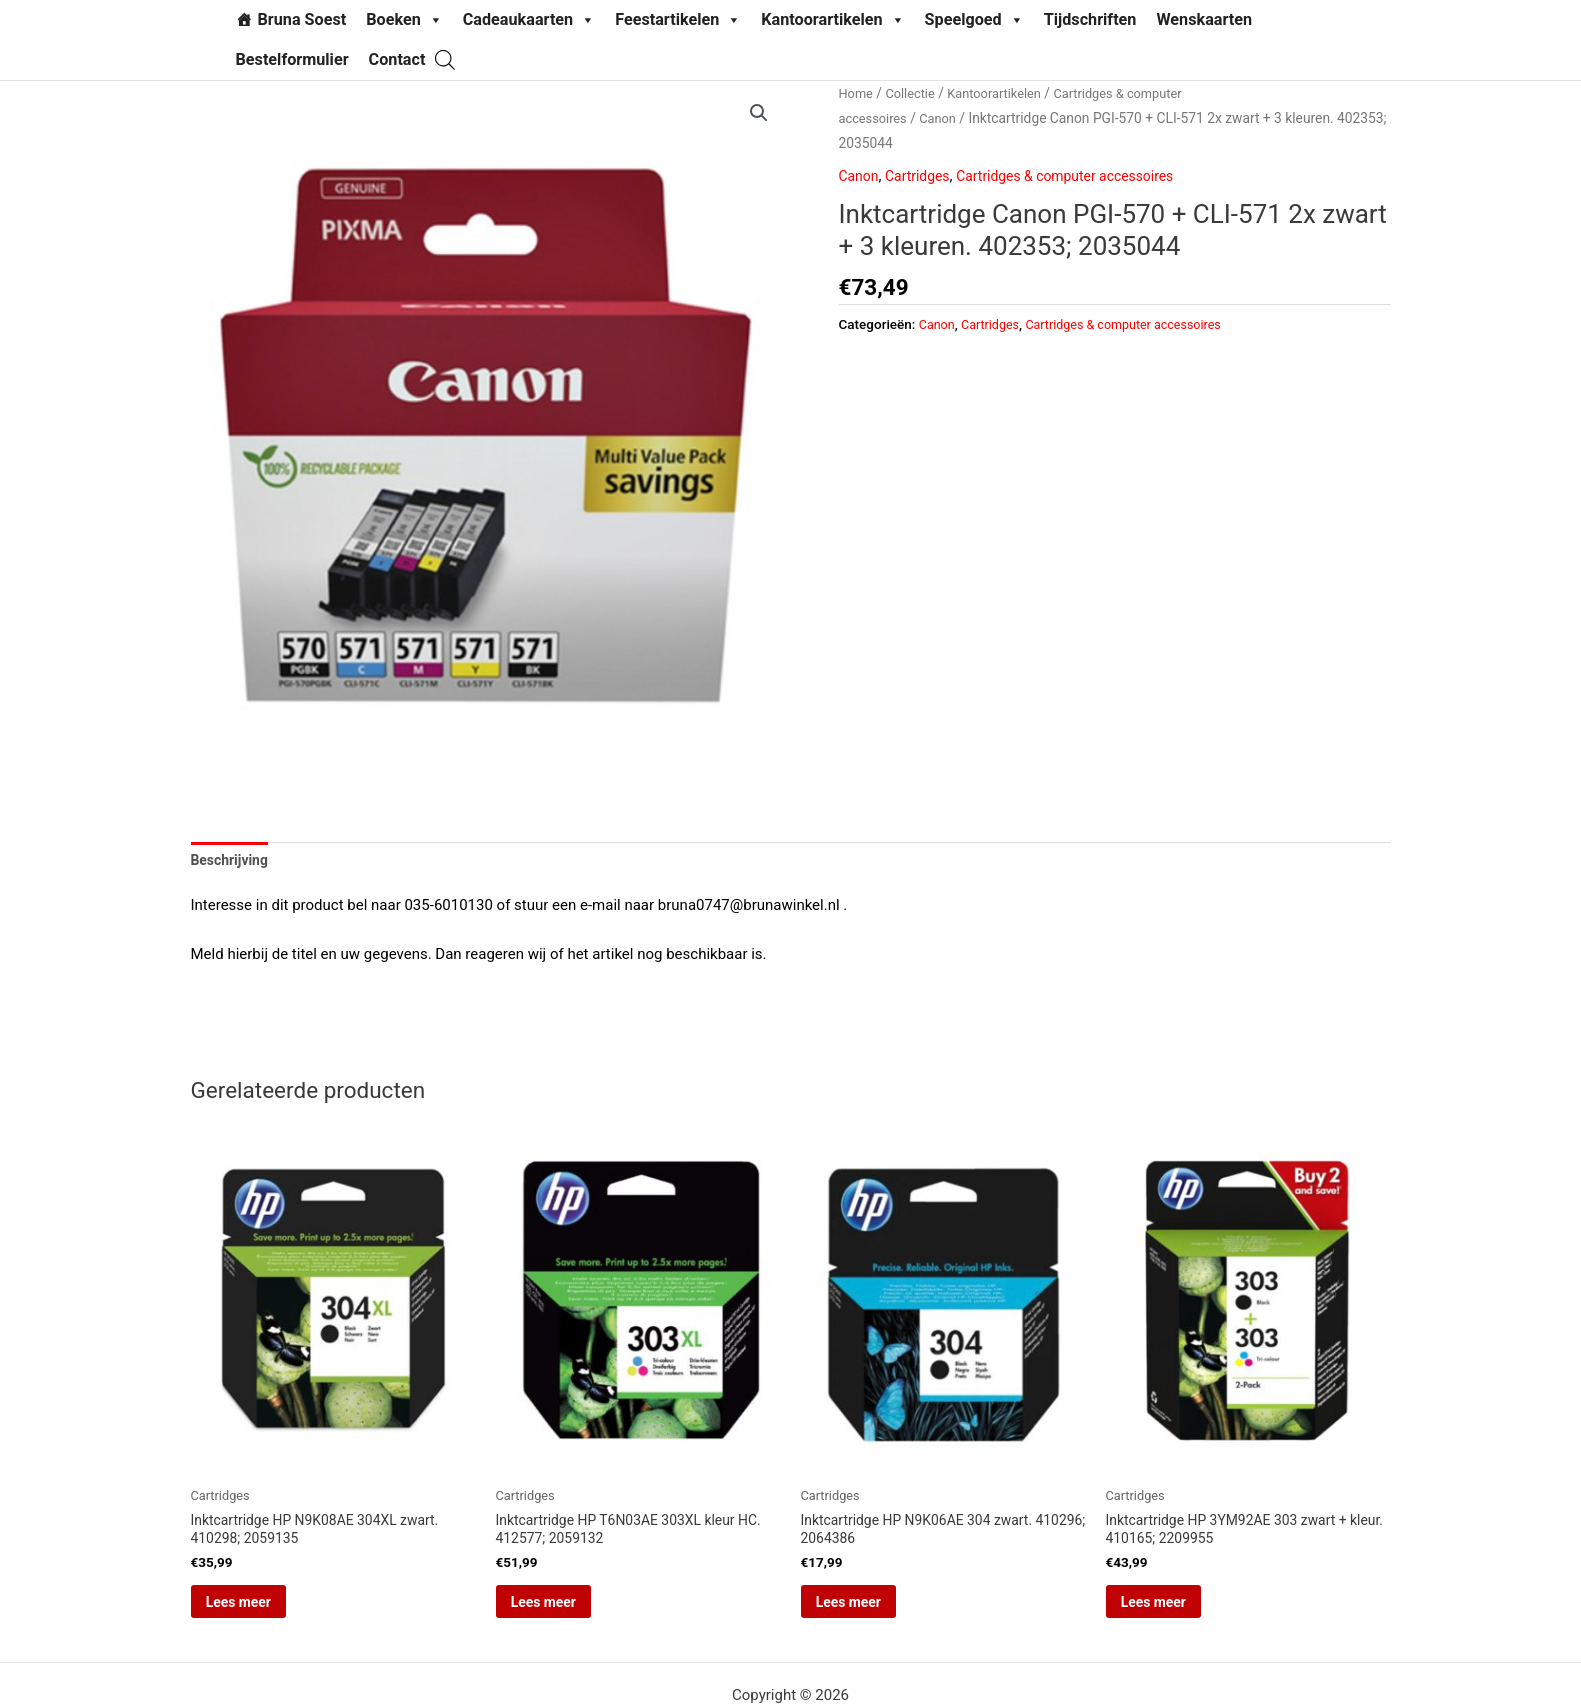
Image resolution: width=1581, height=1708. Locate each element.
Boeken (404, 20)
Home (857, 93)
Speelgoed (974, 20)
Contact (397, 59)
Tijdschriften (1090, 19)
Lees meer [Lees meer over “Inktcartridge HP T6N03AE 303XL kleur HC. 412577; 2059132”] (571, 1612)
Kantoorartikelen (832, 20)
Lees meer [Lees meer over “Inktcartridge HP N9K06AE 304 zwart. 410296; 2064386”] (876, 1612)
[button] (758, 114)
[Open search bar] (445, 59)
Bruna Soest (302, 19)
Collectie (914, 93)
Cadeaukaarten (529, 20)
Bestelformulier (292, 59)
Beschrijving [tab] (233, 861)
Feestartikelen (678, 20)
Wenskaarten (1204, 19)
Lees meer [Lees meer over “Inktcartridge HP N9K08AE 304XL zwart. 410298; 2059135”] (266, 1612)
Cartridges (923, 176)
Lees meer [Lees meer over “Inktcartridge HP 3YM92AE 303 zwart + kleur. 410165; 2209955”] (1181, 1612)
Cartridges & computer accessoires (1082, 176)
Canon (945, 118)
